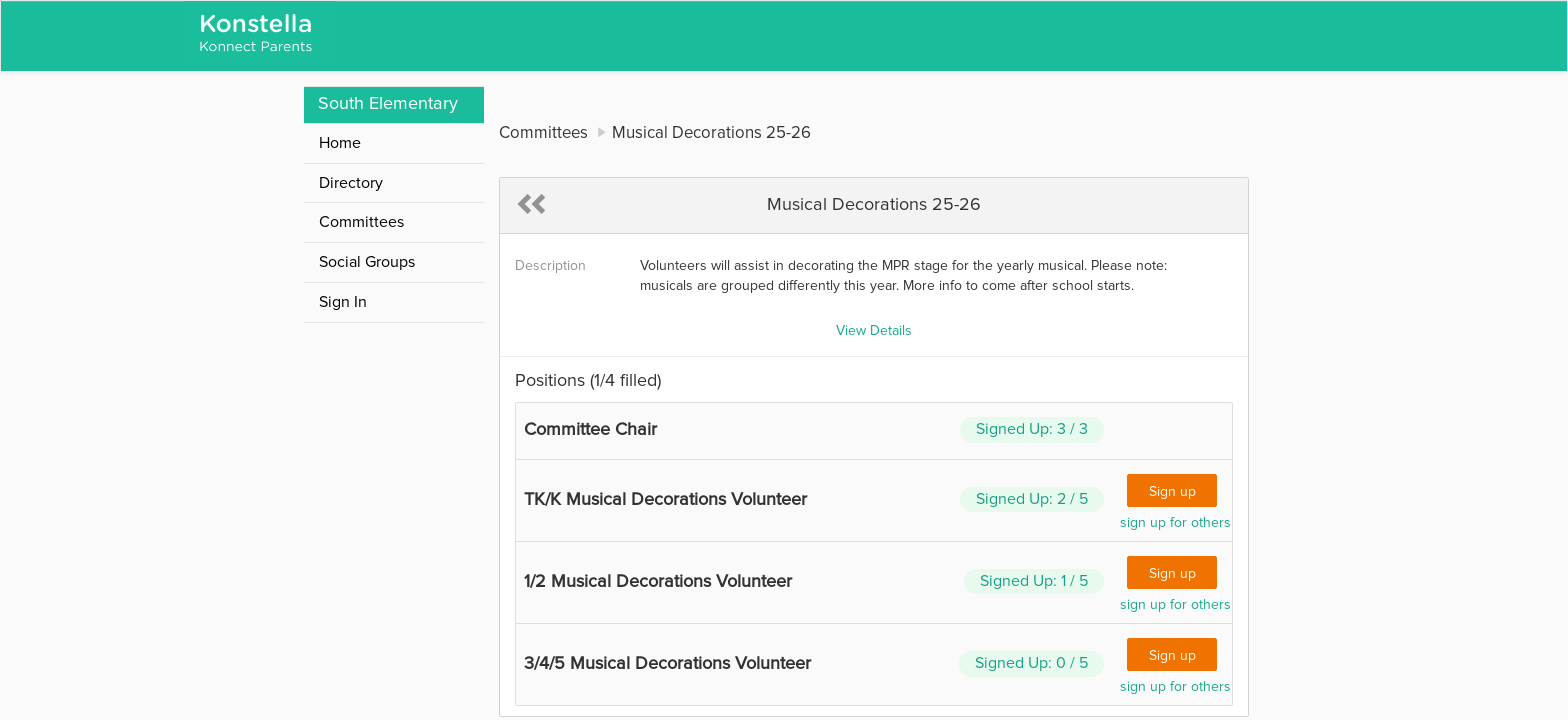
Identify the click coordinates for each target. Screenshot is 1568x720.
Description (550, 266)
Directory (351, 183)
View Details (874, 331)
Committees (361, 222)
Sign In (343, 302)
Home (340, 143)
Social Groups (367, 262)
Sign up (1172, 492)
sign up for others (1175, 523)
